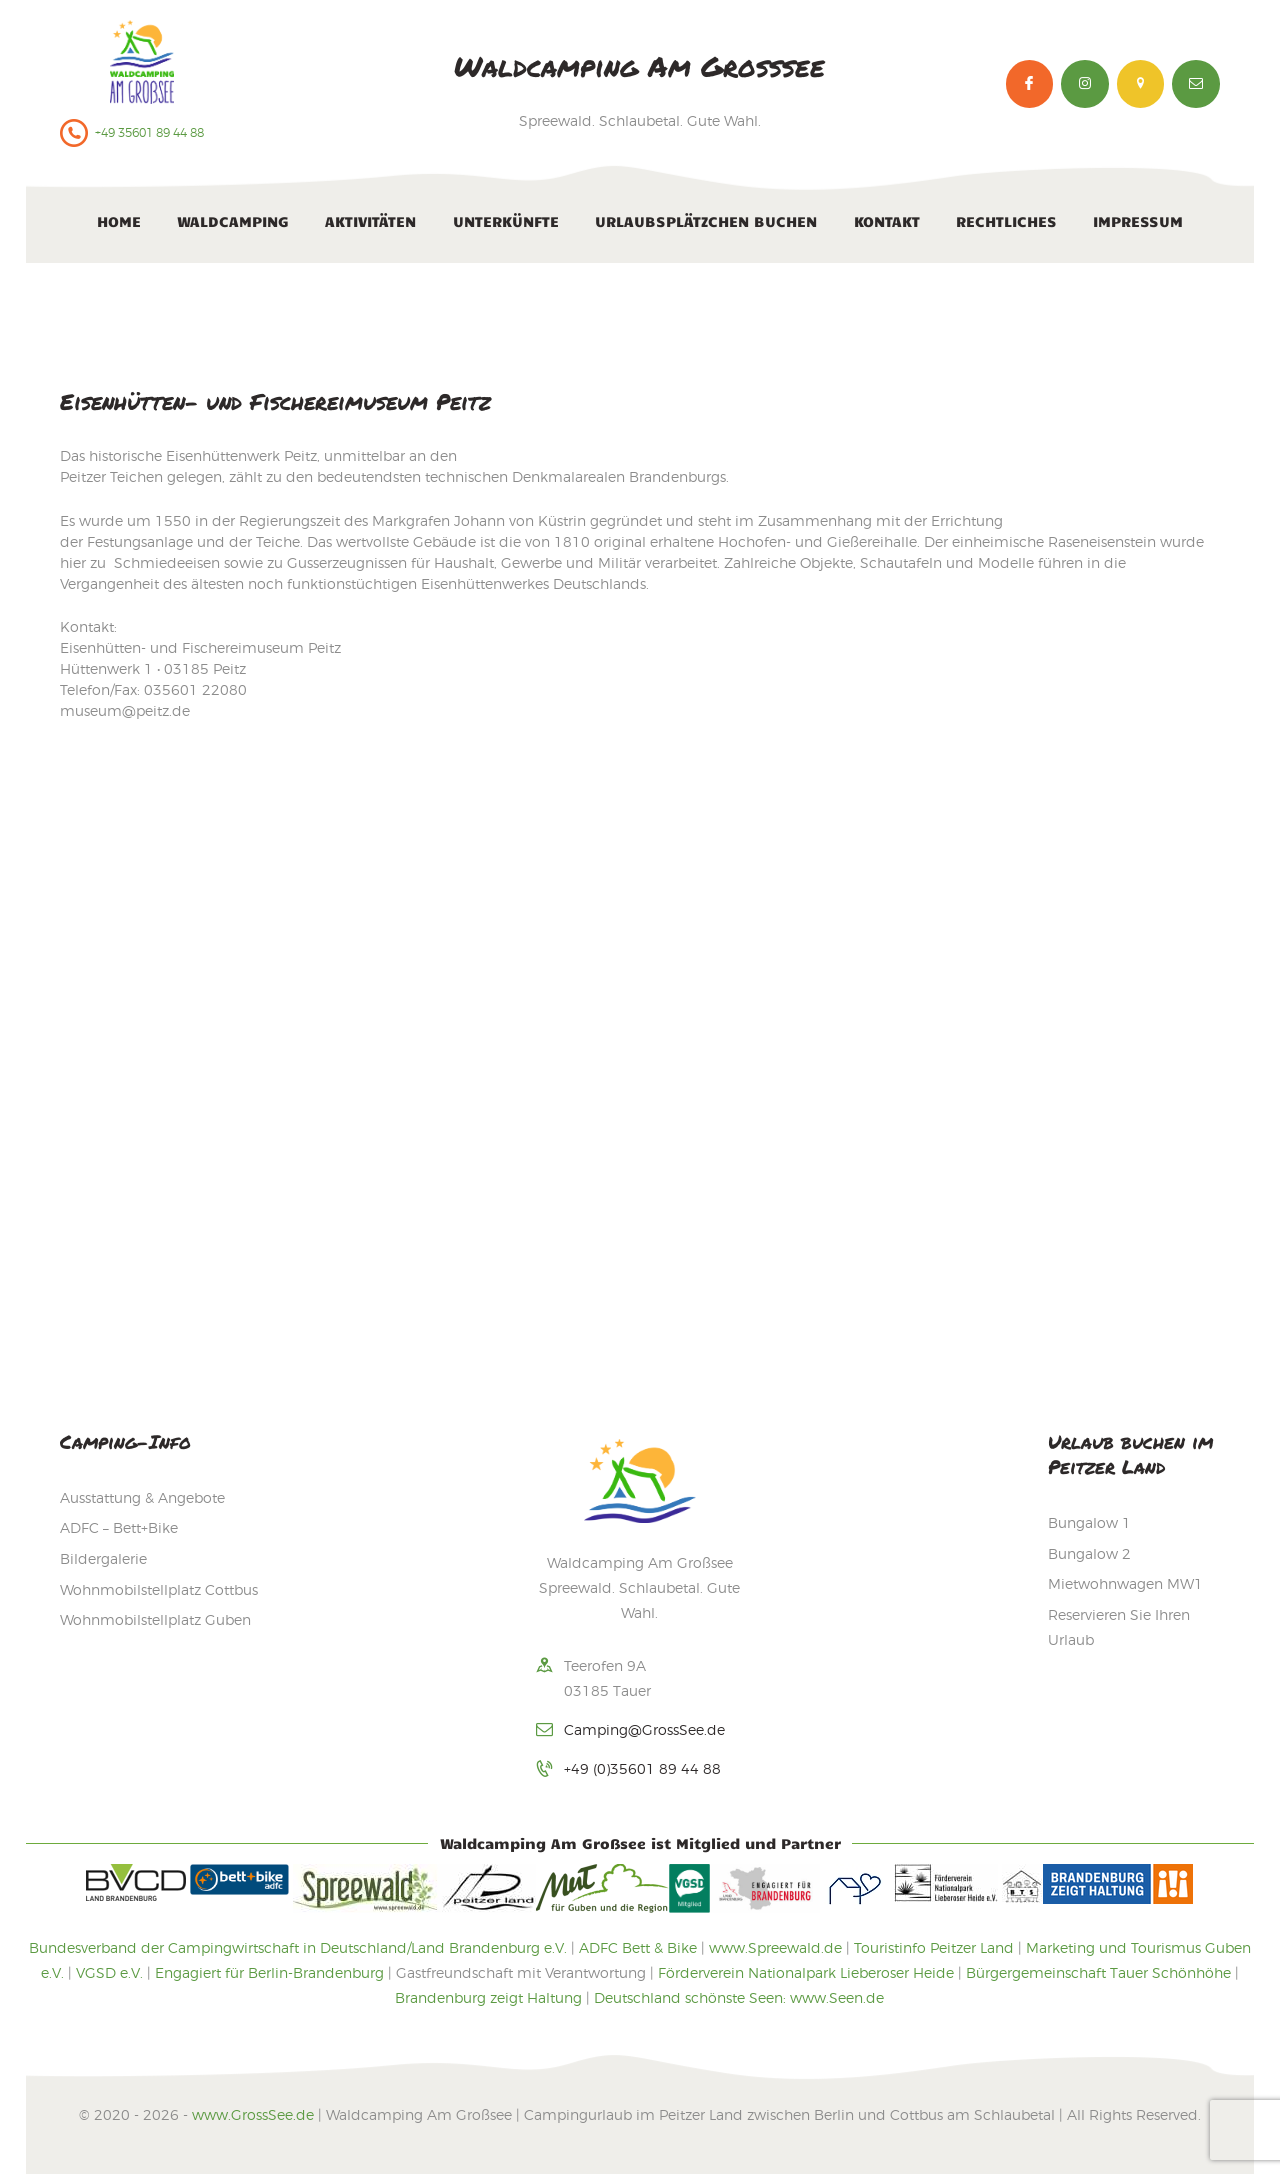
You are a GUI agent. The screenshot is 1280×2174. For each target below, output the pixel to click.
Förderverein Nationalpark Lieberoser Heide (806, 1972)
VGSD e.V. (109, 1972)
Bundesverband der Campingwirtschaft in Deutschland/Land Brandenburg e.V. (298, 1947)
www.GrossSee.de (253, 2114)
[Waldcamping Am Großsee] (640, 1082)
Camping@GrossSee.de (644, 1729)
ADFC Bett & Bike (638, 1947)
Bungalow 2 (1089, 1553)
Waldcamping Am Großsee (639, 66)
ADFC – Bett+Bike (119, 1527)
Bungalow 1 (1089, 1522)
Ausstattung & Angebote (142, 1497)
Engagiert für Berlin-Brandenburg (269, 1972)
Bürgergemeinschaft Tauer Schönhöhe (1098, 1972)
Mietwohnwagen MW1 (1125, 1583)
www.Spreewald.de (775, 1947)
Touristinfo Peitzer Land (934, 1947)
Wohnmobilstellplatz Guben (155, 1619)
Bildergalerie (103, 1558)
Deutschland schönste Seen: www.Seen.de (739, 1997)
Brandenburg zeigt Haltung (488, 1997)
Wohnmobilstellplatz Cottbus (159, 1589)
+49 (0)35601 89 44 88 (642, 1768)
